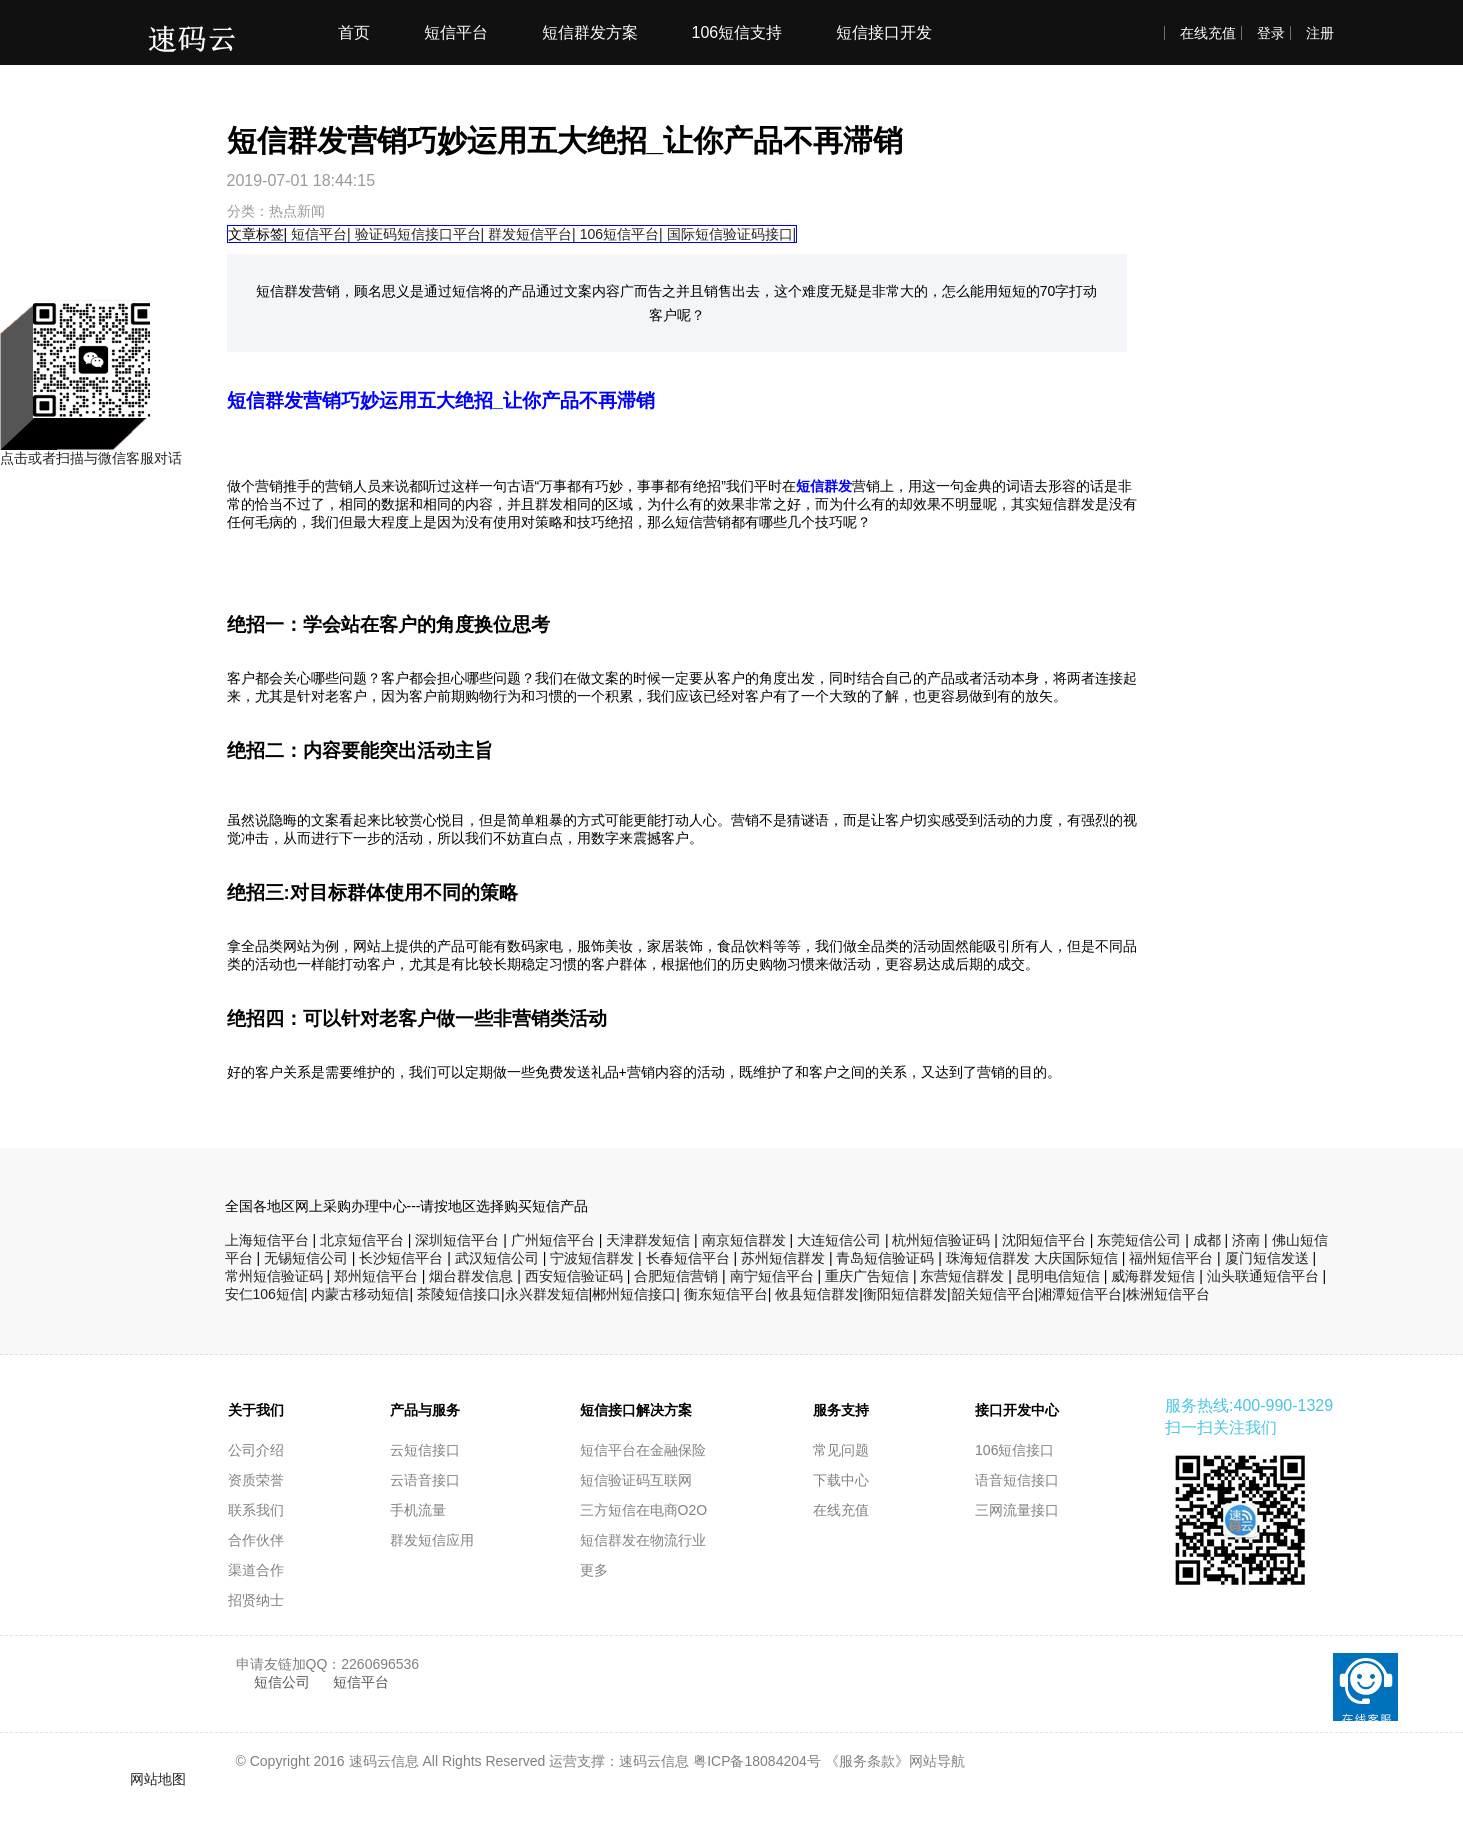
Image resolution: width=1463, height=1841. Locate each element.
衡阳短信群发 (905, 1294)
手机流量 (418, 1510)
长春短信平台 (688, 1258)
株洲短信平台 (1168, 1294)
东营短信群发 (962, 1276)
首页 (354, 32)
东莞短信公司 (1139, 1240)
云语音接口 (425, 1480)
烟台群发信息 (471, 1276)
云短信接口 (425, 1450)
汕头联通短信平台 (1263, 1276)
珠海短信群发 (988, 1258)
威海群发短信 (1153, 1276)
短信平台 (456, 32)
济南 (1246, 1240)
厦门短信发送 (1267, 1258)
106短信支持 (737, 32)
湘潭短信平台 (1080, 1294)
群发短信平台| (532, 234)
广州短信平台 (553, 1240)
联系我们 (256, 1510)
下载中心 (841, 1480)
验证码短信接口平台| (420, 234)
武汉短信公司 (497, 1258)
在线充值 (1208, 33)
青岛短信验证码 (885, 1258)
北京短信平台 (362, 1240)
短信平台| (321, 234)
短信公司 (284, 1682)
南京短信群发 (744, 1240)
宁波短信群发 (592, 1258)
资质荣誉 (256, 1480)
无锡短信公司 (306, 1258)
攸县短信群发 (817, 1294)
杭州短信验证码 (941, 1240)
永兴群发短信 (547, 1294)
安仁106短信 (264, 1294)
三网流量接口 (1017, 1510)
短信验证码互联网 (636, 1480)
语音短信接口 (1017, 1480)
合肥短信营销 (676, 1276)
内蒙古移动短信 (360, 1294)
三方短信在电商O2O (644, 1510)
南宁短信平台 (772, 1276)
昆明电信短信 (1058, 1276)
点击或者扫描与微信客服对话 (91, 451)
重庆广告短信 (867, 1276)
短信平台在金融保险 (643, 1450)
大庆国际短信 (1076, 1258)
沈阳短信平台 (1044, 1240)
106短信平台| (621, 234)
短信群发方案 (590, 32)
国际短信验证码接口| (732, 234)
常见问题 (841, 1450)
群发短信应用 (432, 1540)
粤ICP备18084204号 (757, 1761)
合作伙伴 (256, 1540)
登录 (1271, 33)
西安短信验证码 (574, 1276)
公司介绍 (256, 1450)
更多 (594, 1570)
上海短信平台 (267, 1240)
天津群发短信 (648, 1240)
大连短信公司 (839, 1240)
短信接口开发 (884, 32)
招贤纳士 (256, 1600)
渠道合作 (256, 1570)
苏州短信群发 (783, 1258)
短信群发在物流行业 (643, 1540)
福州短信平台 (1171, 1258)
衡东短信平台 (726, 1294)
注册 (1320, 33)
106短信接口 (1014, 1450)
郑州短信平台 (376, 1276)
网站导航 (937, 1761)
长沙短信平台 (401, 1258)
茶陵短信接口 (459, 1294)
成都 (1207, 1240)
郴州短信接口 (634, 1294)
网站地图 (158, 1779)
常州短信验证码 (274, 1276)
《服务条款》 (867, 1761)
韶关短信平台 (993, 1294)
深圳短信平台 (457, 1240)
